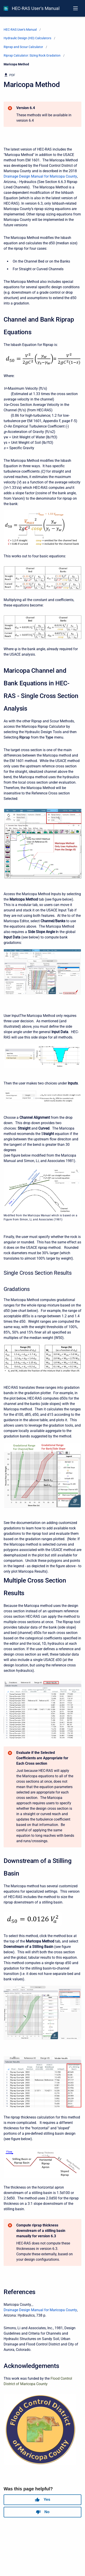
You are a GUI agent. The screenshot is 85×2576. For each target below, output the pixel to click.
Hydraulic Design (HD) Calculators (27, 38)
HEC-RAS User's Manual (36, 8)
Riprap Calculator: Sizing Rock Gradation (32, 55)
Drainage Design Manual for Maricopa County (40, 176)
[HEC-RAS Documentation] (6, 8)
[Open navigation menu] (75, 8)
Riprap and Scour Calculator (23, 47)
